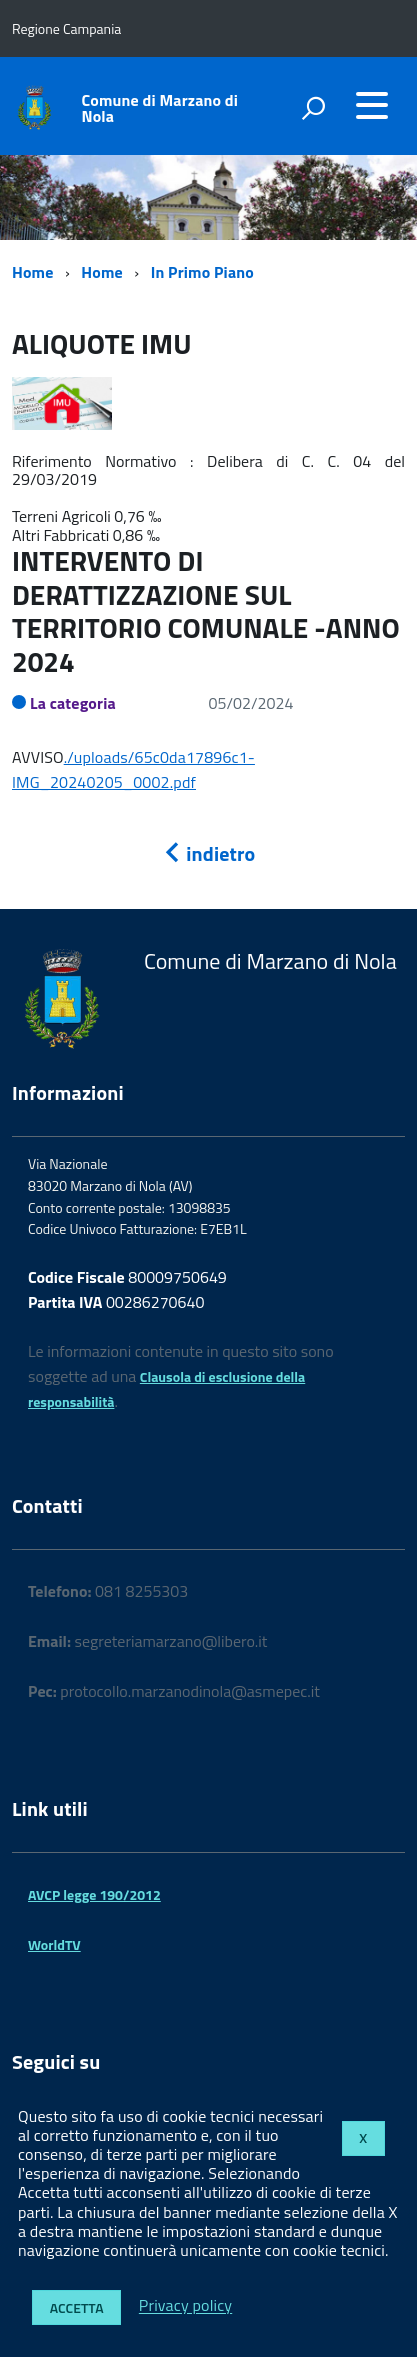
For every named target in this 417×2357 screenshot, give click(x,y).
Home (32, 272)
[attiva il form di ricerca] (313, 108)
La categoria (73, 703)
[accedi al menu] (372, 105)
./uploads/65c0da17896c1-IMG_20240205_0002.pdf (133, 769)
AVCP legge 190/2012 (94, 1894)
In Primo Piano (202, 272)
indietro (209, 853)
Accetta (77, 2307)
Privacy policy (185, 2306)
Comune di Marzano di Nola (160, 108)
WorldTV (54, 1944)
